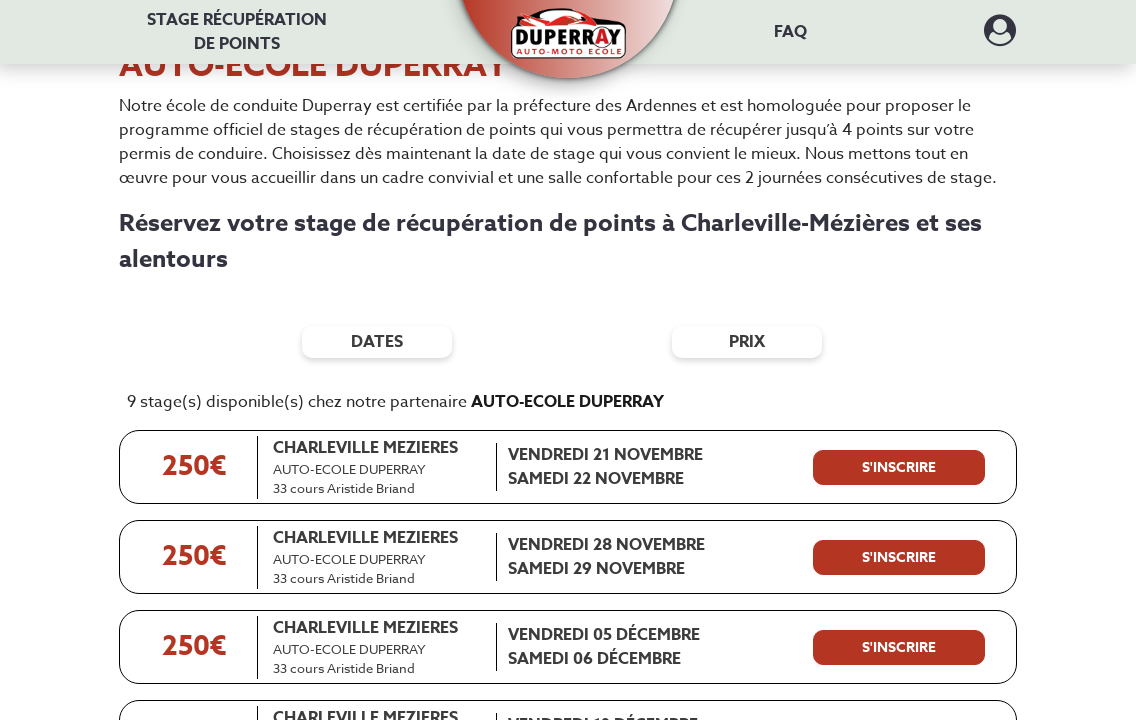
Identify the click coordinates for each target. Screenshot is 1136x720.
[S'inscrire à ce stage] (899, 468)
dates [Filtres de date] (377, 342)
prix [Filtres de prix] (747, 342)
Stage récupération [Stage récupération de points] (237, 32)
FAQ (790, 32)
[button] (568, 22)
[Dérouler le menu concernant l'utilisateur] (1000, 37)
